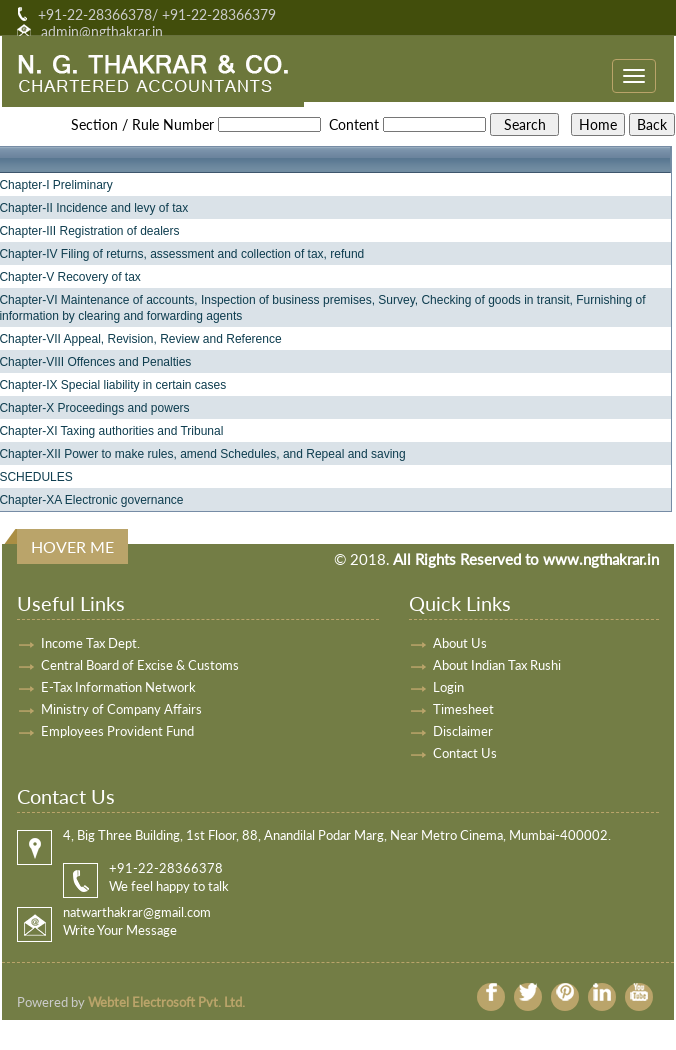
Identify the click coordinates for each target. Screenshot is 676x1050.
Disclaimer (463, 731)
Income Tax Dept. (90, 643)
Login (448, 687)
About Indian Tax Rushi (497, 665)
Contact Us (465, 753)
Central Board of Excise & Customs (140, 665)
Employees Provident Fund (117, 731)
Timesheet (463, 709)
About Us (460, 643)
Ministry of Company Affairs (121, 709)
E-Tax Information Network (118, 687)
